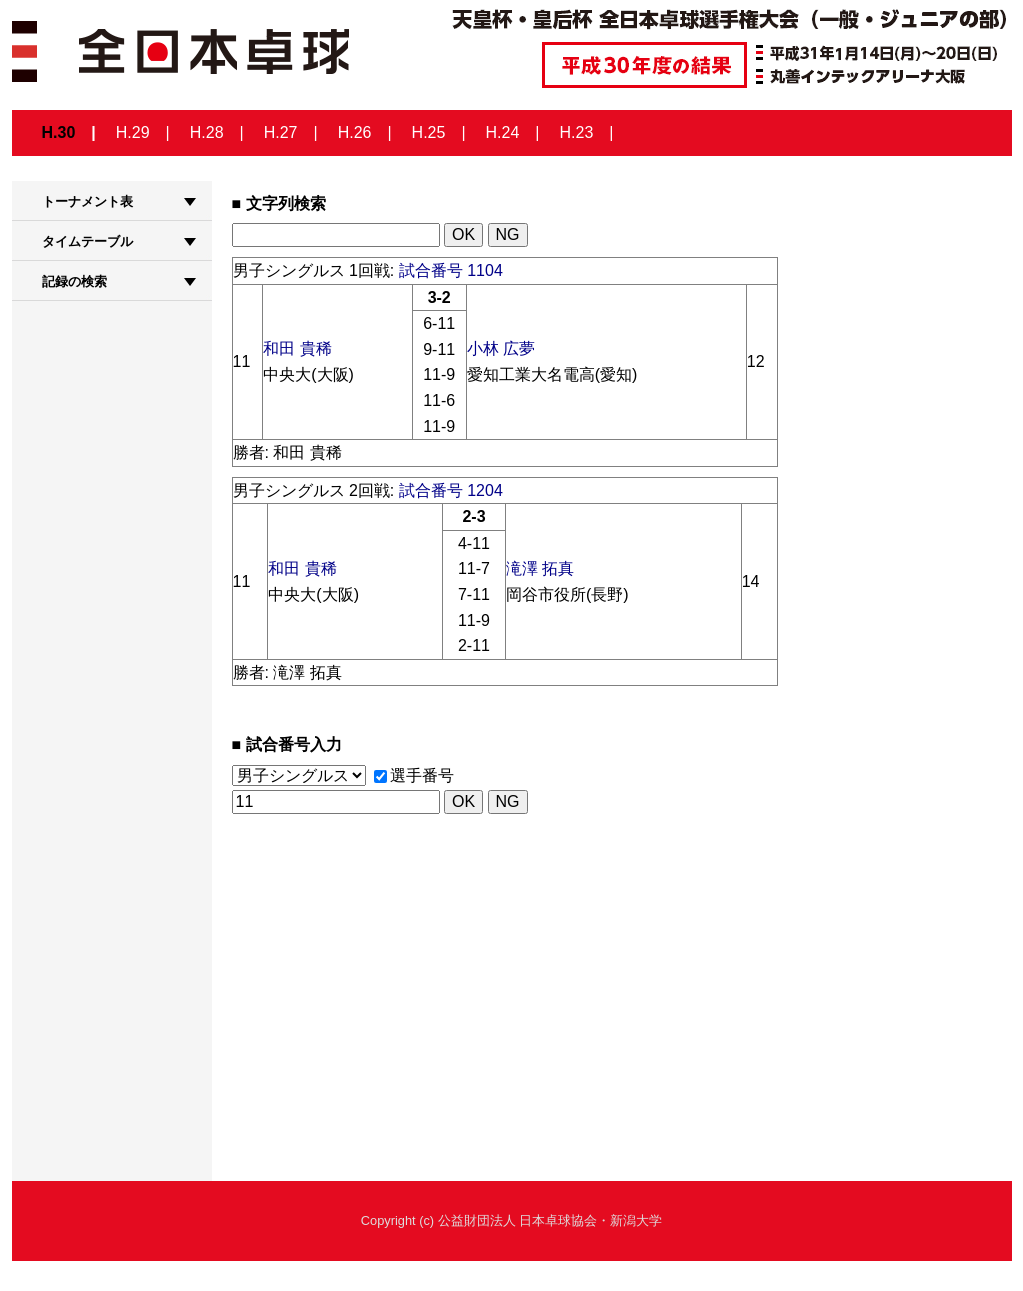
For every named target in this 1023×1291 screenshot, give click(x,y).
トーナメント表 (87, 201)
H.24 (503, 132)
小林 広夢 (501, 348)
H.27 (281, 132)
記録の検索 (74, 281)
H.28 (207, 132)
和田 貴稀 (297, 348)
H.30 (59, 132)
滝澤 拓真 (540, 568)
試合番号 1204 (451, 490)
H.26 (355, 132)
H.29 (133, 132)
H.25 (429, 132)
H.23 (577, 132)
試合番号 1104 (451, 270)
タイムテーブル (87, 241)
